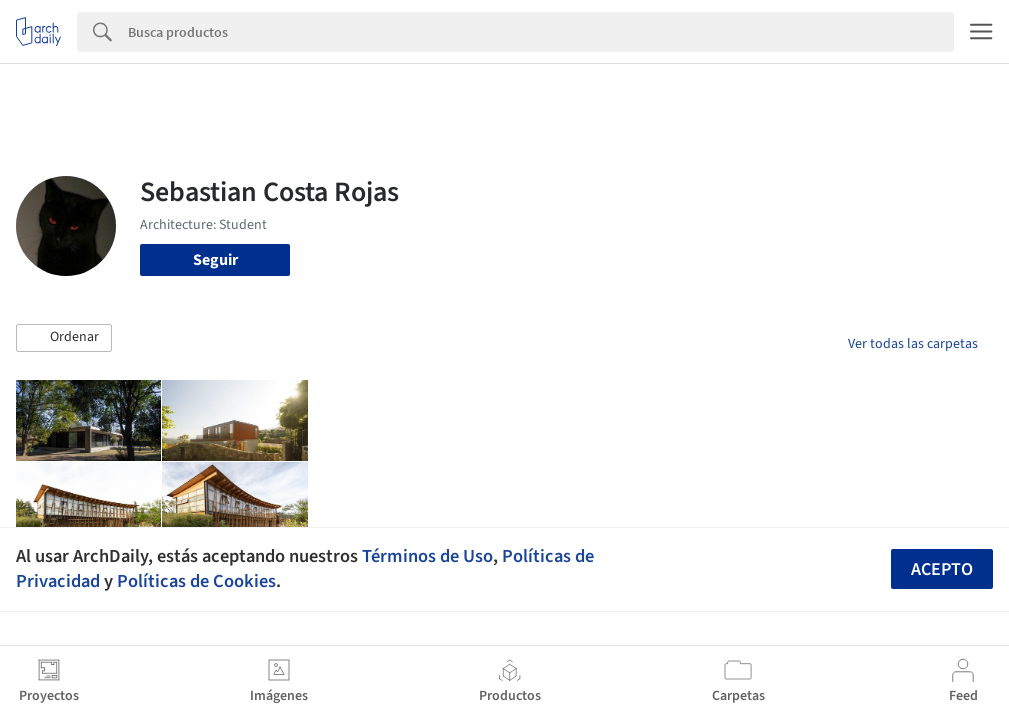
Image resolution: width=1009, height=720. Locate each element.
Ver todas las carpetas (913, 344)
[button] (64, 338)
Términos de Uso (427, 556)
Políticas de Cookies (196, 581)
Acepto (942, 569)
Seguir (215, 260)
